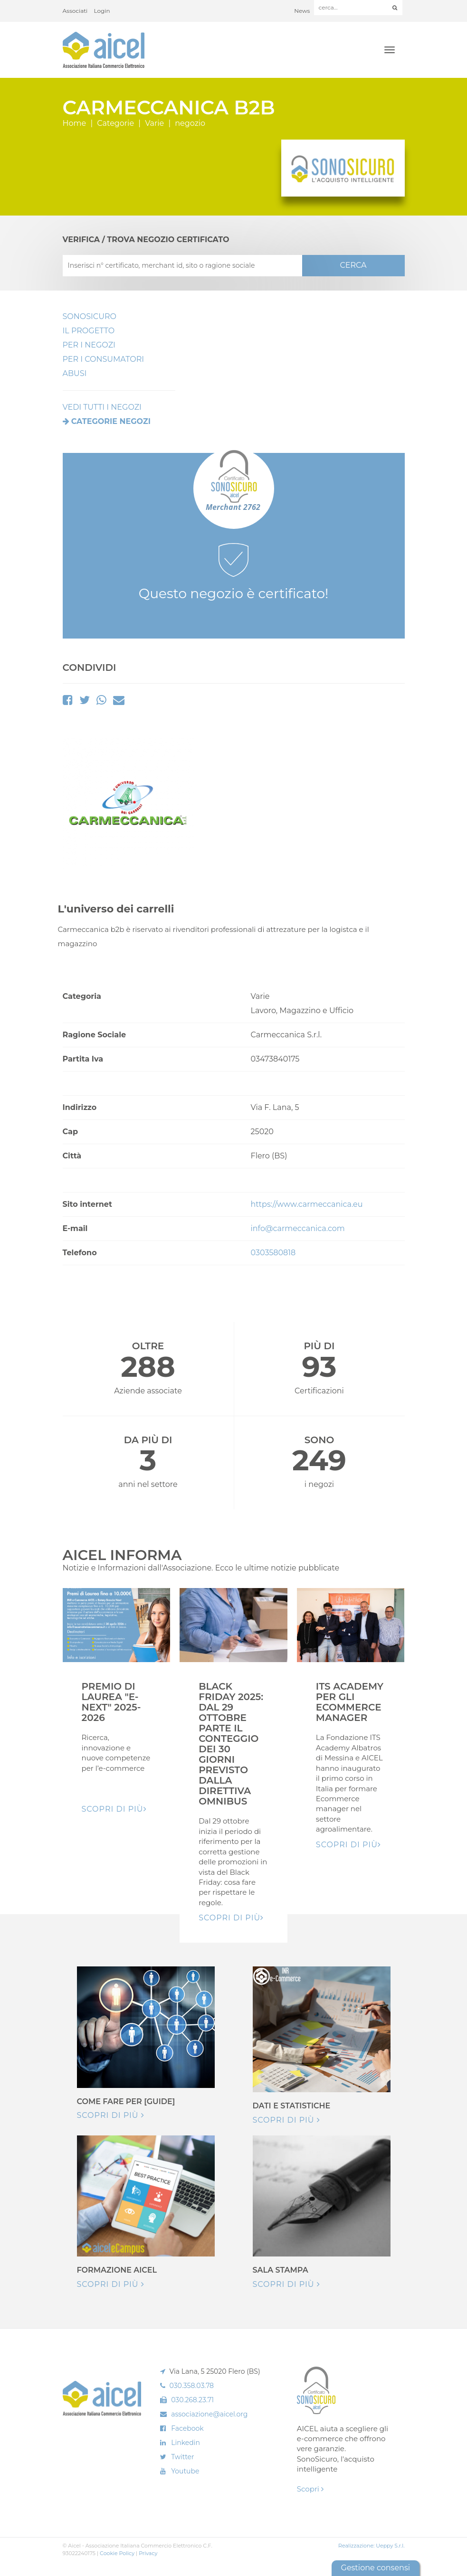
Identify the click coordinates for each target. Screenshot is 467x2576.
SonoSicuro (89, 316)
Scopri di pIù (114, 1809)
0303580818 (273, 1252)
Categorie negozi (111, 421)
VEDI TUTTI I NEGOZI (102, 407)
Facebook (187, 2428)
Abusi (75, 373)
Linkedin (185, 2442)
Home (74, 123)
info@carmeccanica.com (298, 1228)
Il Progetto (89, 330)
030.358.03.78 (192, 2385)
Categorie (115, 123)
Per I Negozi (89, 344)
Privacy (148, 2553)
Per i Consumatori (103, 359)
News (302, 10)
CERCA (353, 265)
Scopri (310, 2488)
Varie (154, 123)
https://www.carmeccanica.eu (307, 1204)
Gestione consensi (375, 2567)
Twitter (182, 2457)
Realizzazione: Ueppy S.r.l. (371, 2545)
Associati (75, 10)
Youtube (185, 2471)
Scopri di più (110, 2115)
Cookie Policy (117, 2553)
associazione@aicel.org (209, 2414)
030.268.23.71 (192, 2400)
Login (102, 10)
